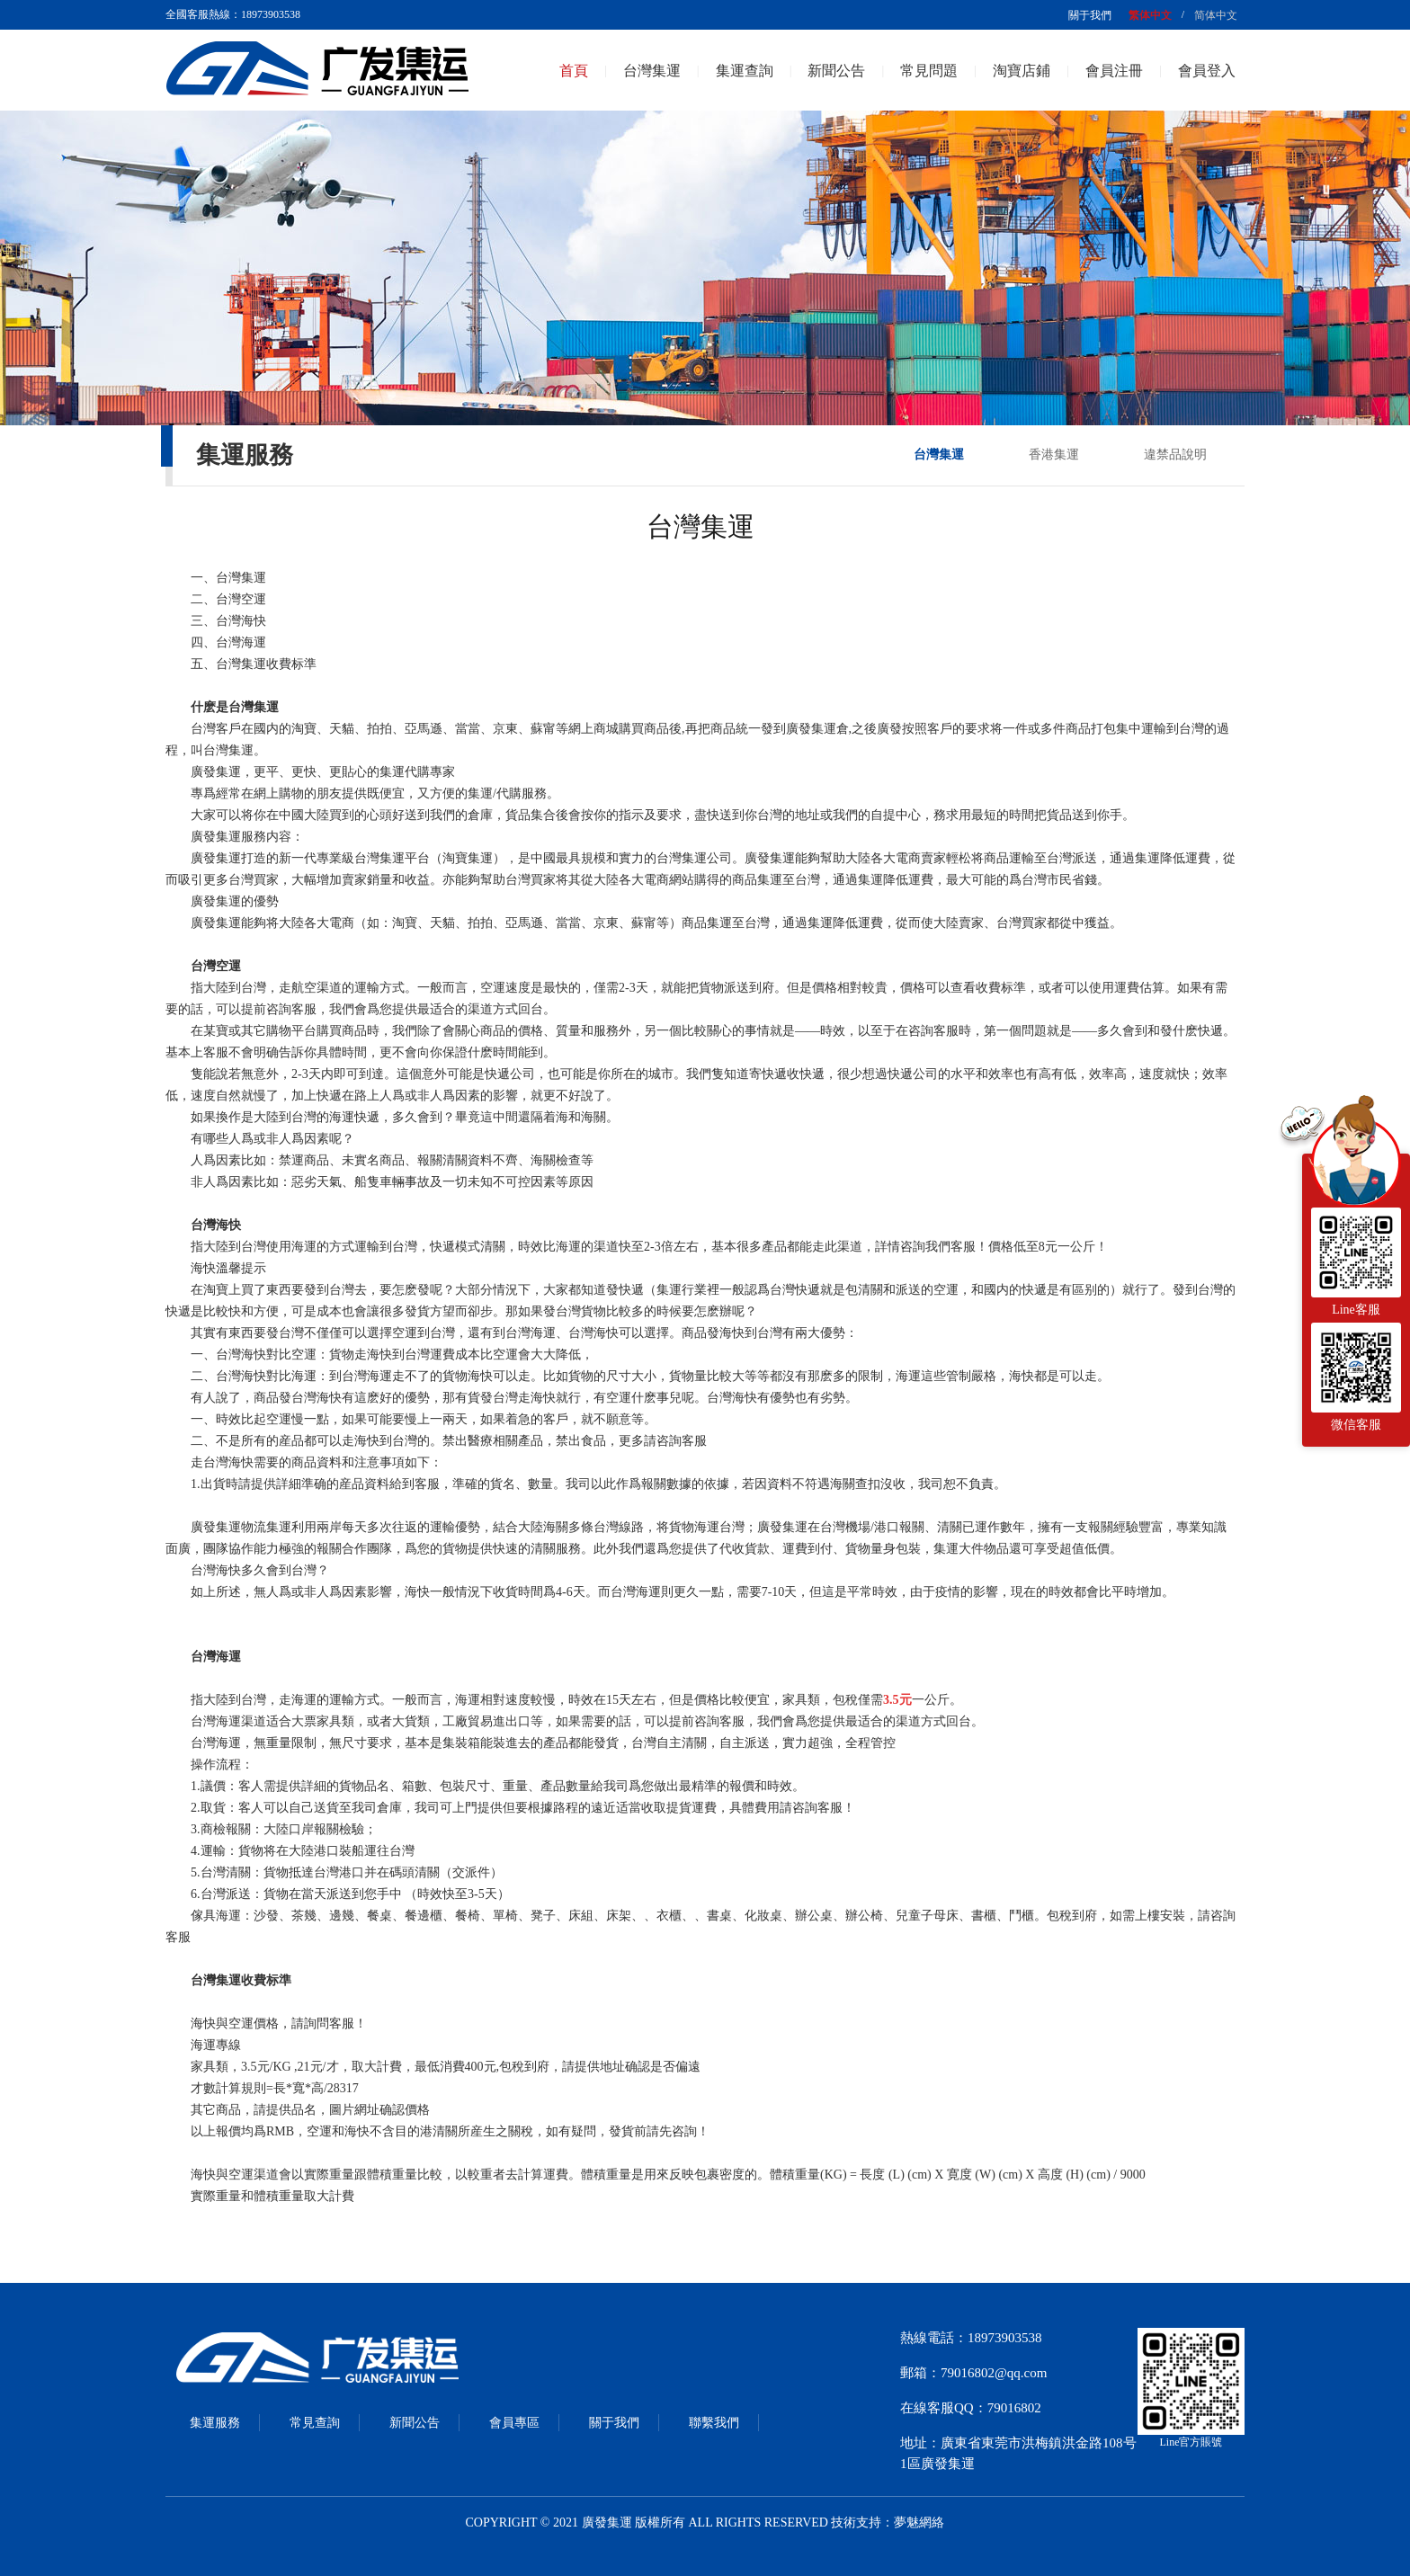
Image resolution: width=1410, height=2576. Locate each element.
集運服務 (215, 2422)
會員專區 (514, 2422)
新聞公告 (836, 70)
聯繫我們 (714, 2422)
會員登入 (1207, 70)
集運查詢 (744, 70)
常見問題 (929, 70)
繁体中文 (1150, 15)
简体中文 (1215, 15)
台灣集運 (652, 70)
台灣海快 (241, 621)
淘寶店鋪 (1021, 70)
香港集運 (1054, 454)
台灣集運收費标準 (266, 664)
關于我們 (1089, 15)
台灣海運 (241, 642)
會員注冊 (1114, 70)
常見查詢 (315, 2422)
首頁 (573, 70)
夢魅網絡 (919, 2522)
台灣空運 (241, 599)
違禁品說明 (1175, 454)
